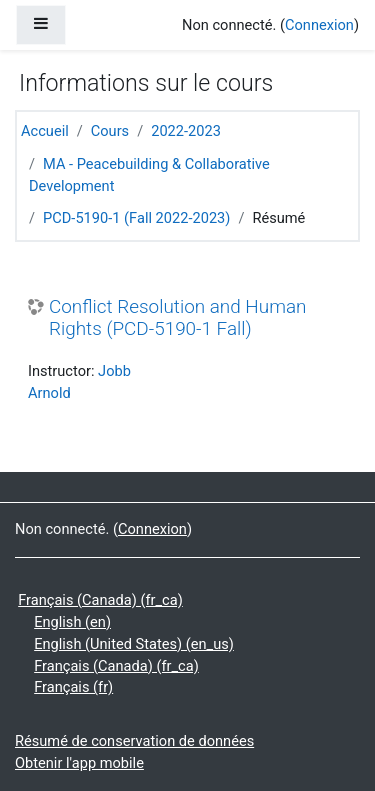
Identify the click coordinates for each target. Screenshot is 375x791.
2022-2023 (186, 131)
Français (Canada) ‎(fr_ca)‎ (100, 600)
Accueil (45, 131)
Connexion (319, 25)
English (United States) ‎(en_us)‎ (134, 644)
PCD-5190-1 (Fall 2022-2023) (136, 218)
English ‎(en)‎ (72, 622)
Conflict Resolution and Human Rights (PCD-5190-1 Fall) (177, 318)
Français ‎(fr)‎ (73, 687)
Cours (110, 131)
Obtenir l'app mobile (79, 763)
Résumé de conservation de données (134, 741)
